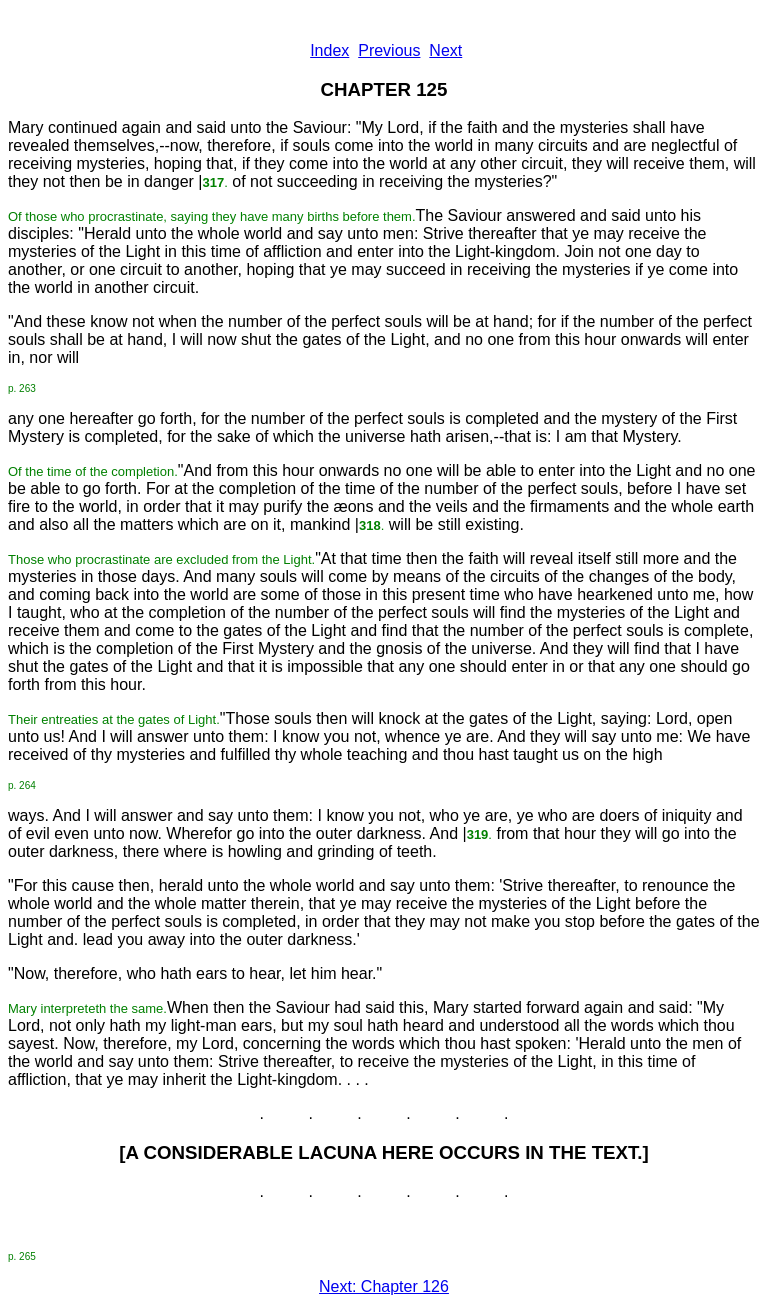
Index (329, 50)
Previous (389, 50)
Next (445, 50)
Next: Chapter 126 (384, 1286)
